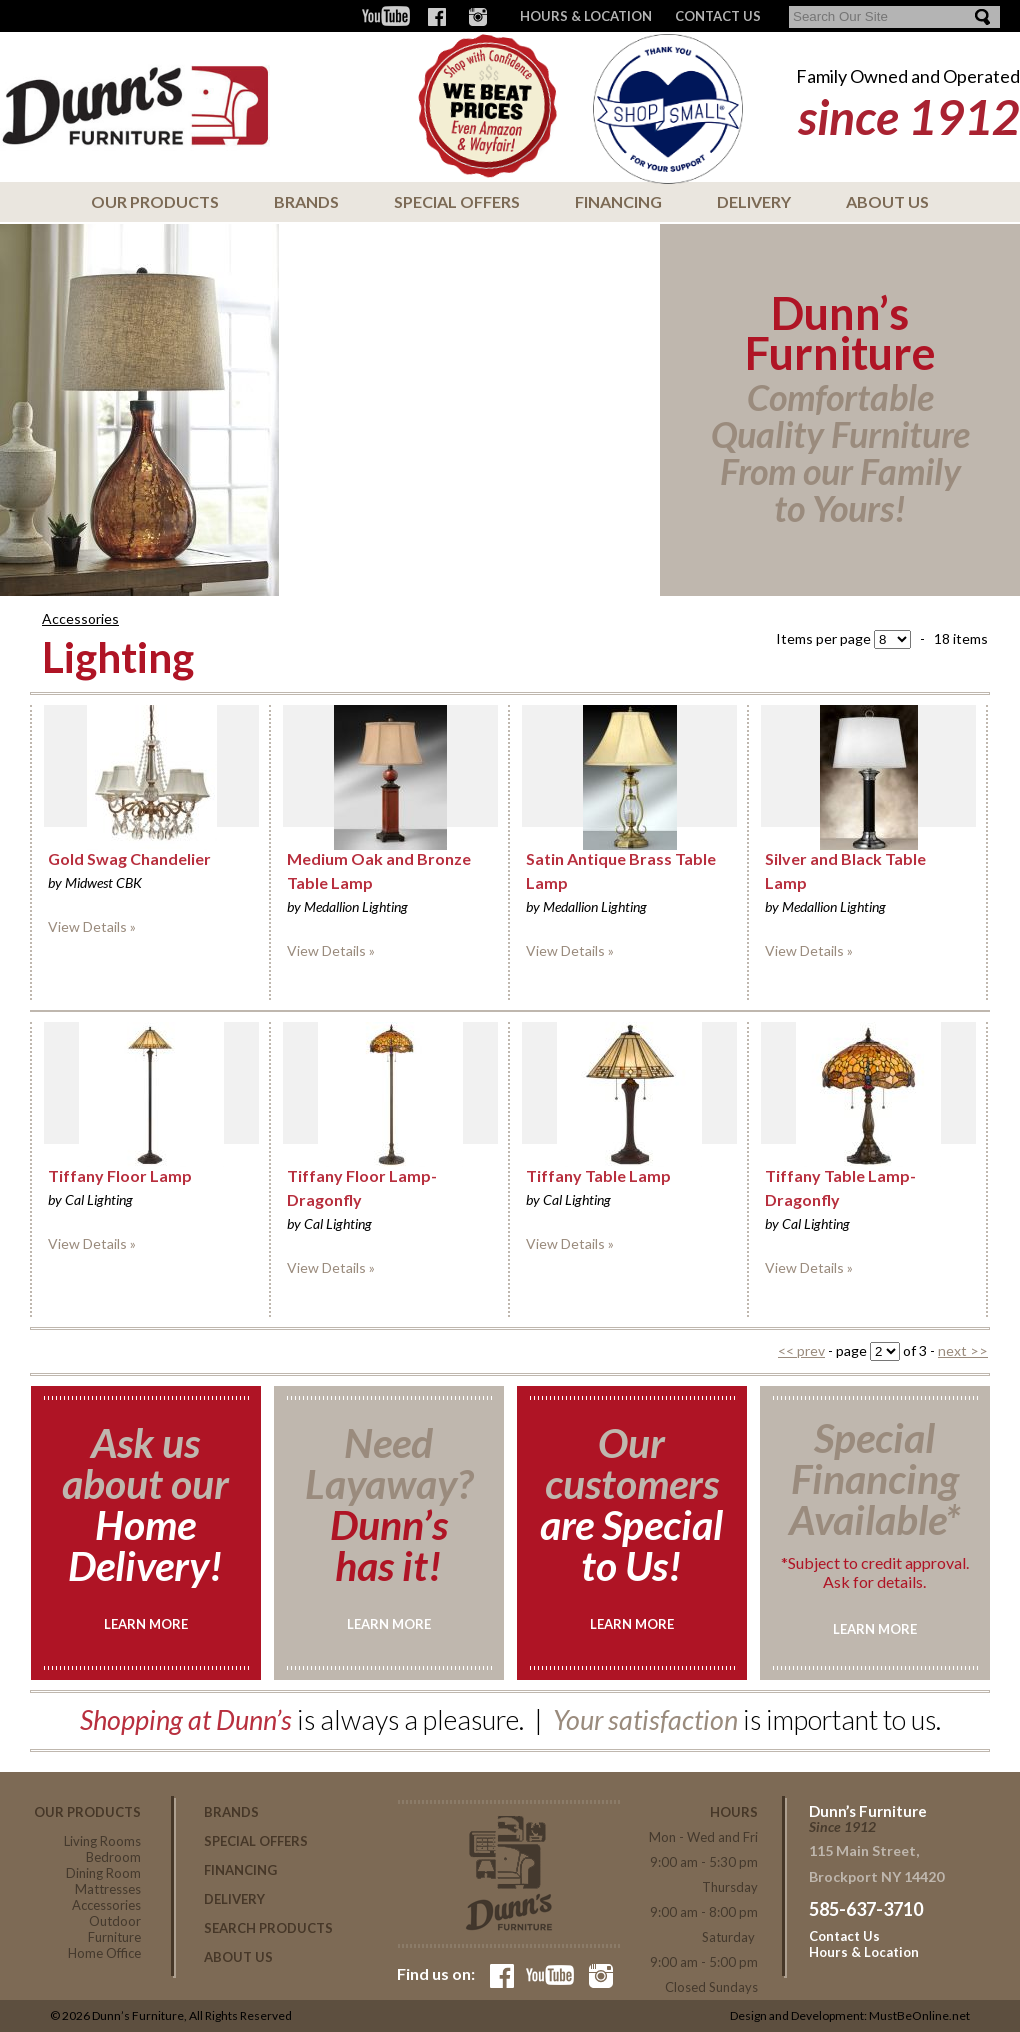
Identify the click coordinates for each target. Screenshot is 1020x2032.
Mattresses (108, 1889)
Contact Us (844, 1936)
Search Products (268, 1928)
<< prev (801, 1350)
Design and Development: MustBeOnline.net (850, 2015)
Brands (306, 201)
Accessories (80, 618)
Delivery (754, 201)
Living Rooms (102, 1841)
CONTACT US (718, 16)
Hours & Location (586, 16)
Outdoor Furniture (114, 1929)
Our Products (155, 201)
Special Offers (457, 201)
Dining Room (103, 1873)
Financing (618, 201)
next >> (963, 1350)
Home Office (104, 1953)
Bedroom (113, 1857)
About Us (887, 201)
